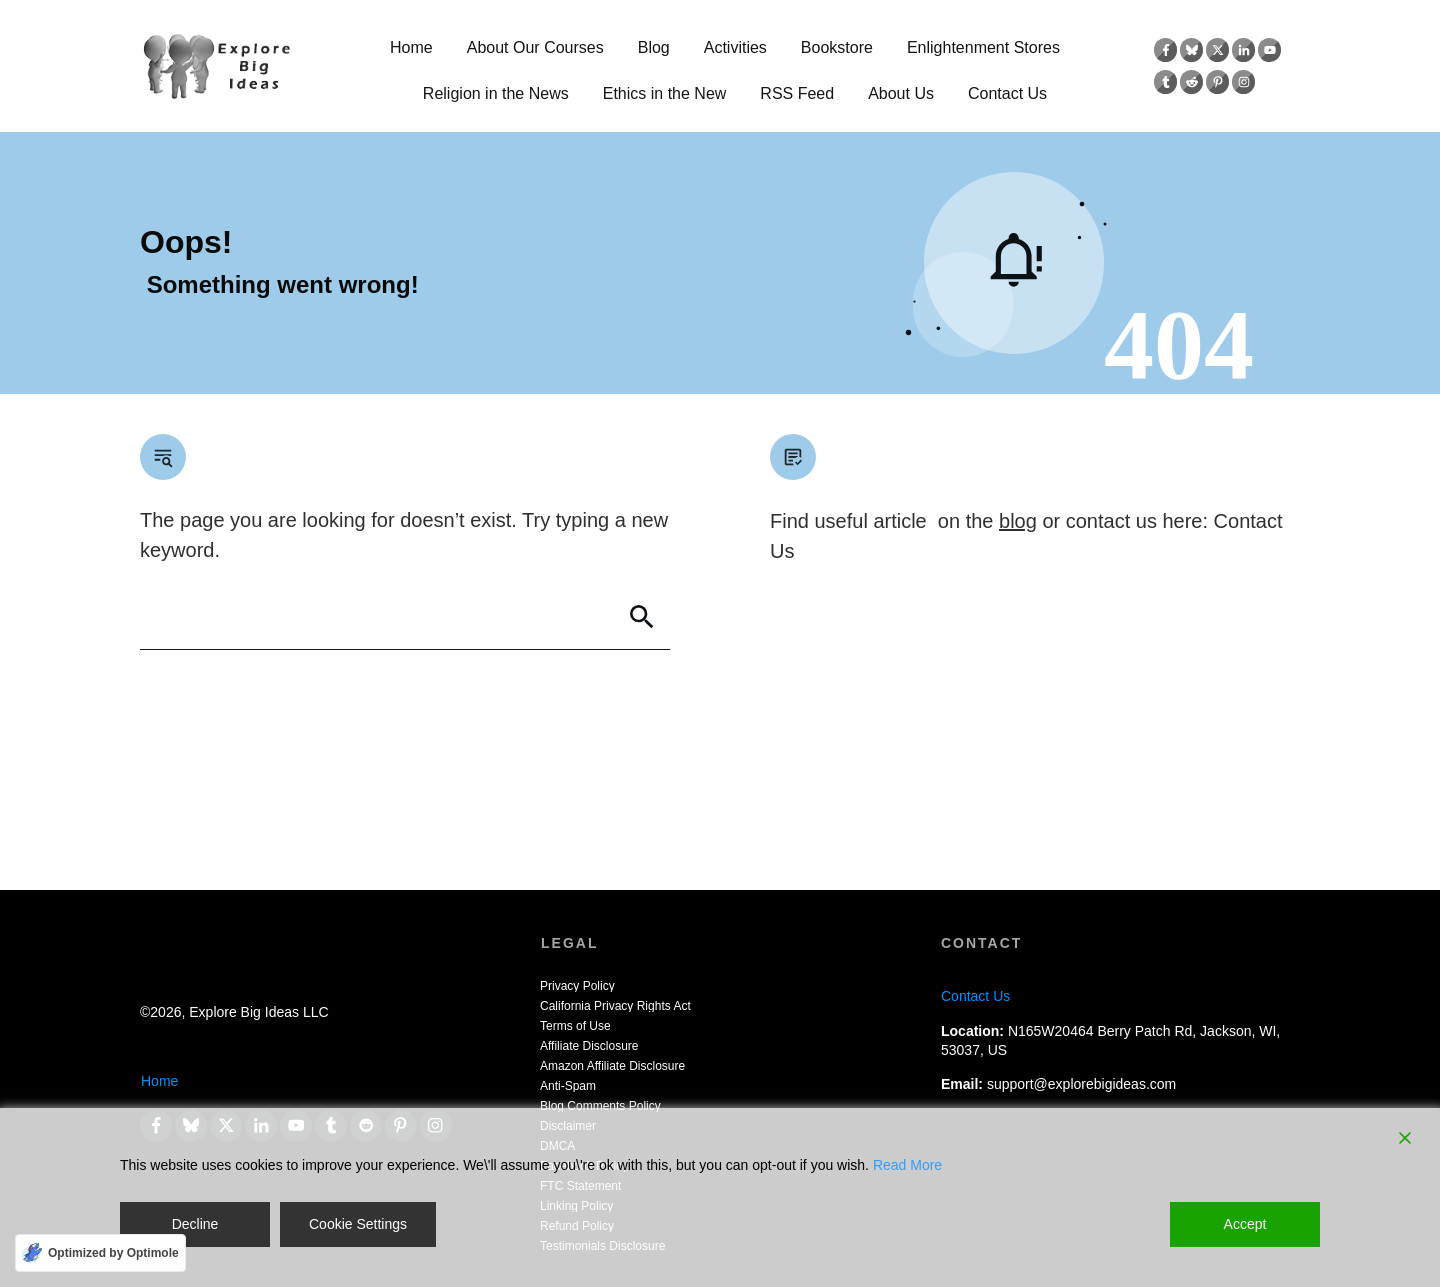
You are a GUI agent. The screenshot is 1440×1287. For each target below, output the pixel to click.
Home (159, 1081)
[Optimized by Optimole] (100, 1253)
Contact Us (975, 996)
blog (1018, 521)
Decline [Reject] (195, 1224)
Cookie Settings (358, 1224)
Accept (1245, 1224)
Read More (907, 1165)
